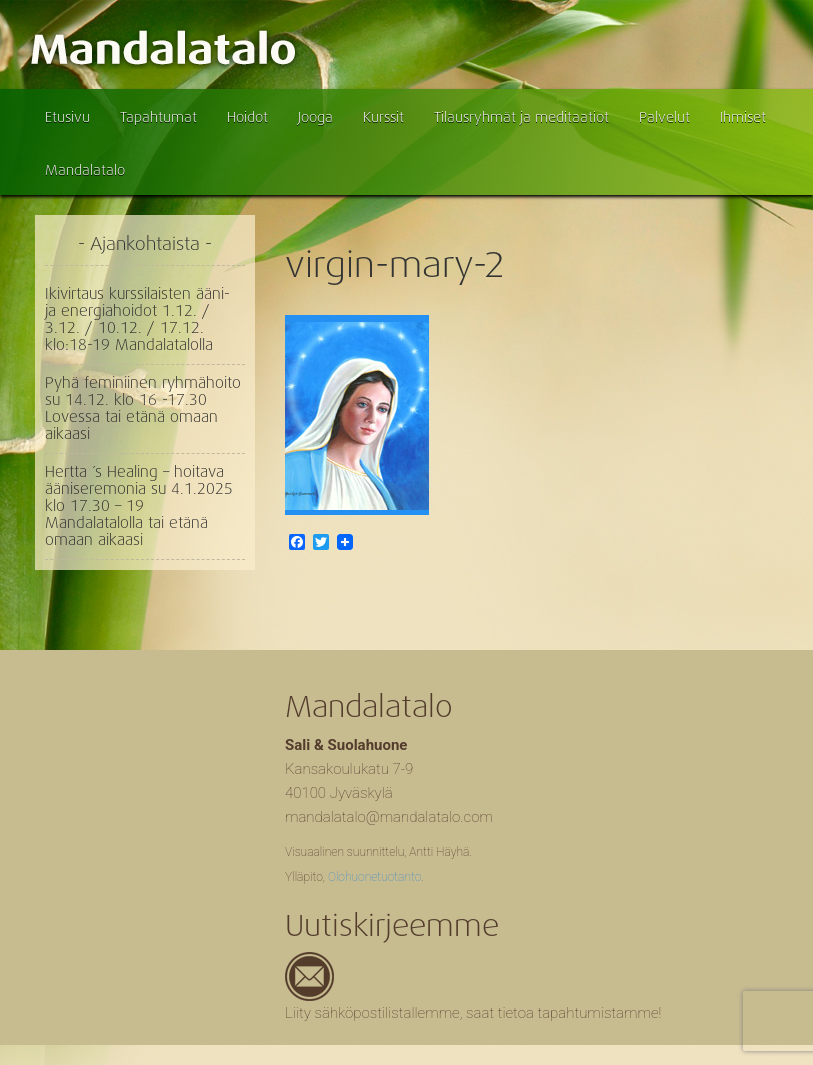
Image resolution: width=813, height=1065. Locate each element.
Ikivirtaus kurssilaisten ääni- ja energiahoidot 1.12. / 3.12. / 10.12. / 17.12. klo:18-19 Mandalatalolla (137, 319)
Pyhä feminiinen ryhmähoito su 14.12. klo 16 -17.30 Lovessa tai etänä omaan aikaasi (143, 408)
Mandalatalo (85, 170)
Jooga (315, 117)
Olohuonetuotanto (374, 877)
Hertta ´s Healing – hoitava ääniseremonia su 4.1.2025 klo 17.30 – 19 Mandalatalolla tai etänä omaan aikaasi (139, 506)
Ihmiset (743, 117)
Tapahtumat (158, 117)
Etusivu (67, 117)
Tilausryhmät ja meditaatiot (521, 117)
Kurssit (383, 117)
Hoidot (247, 117)
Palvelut (664, 117)
